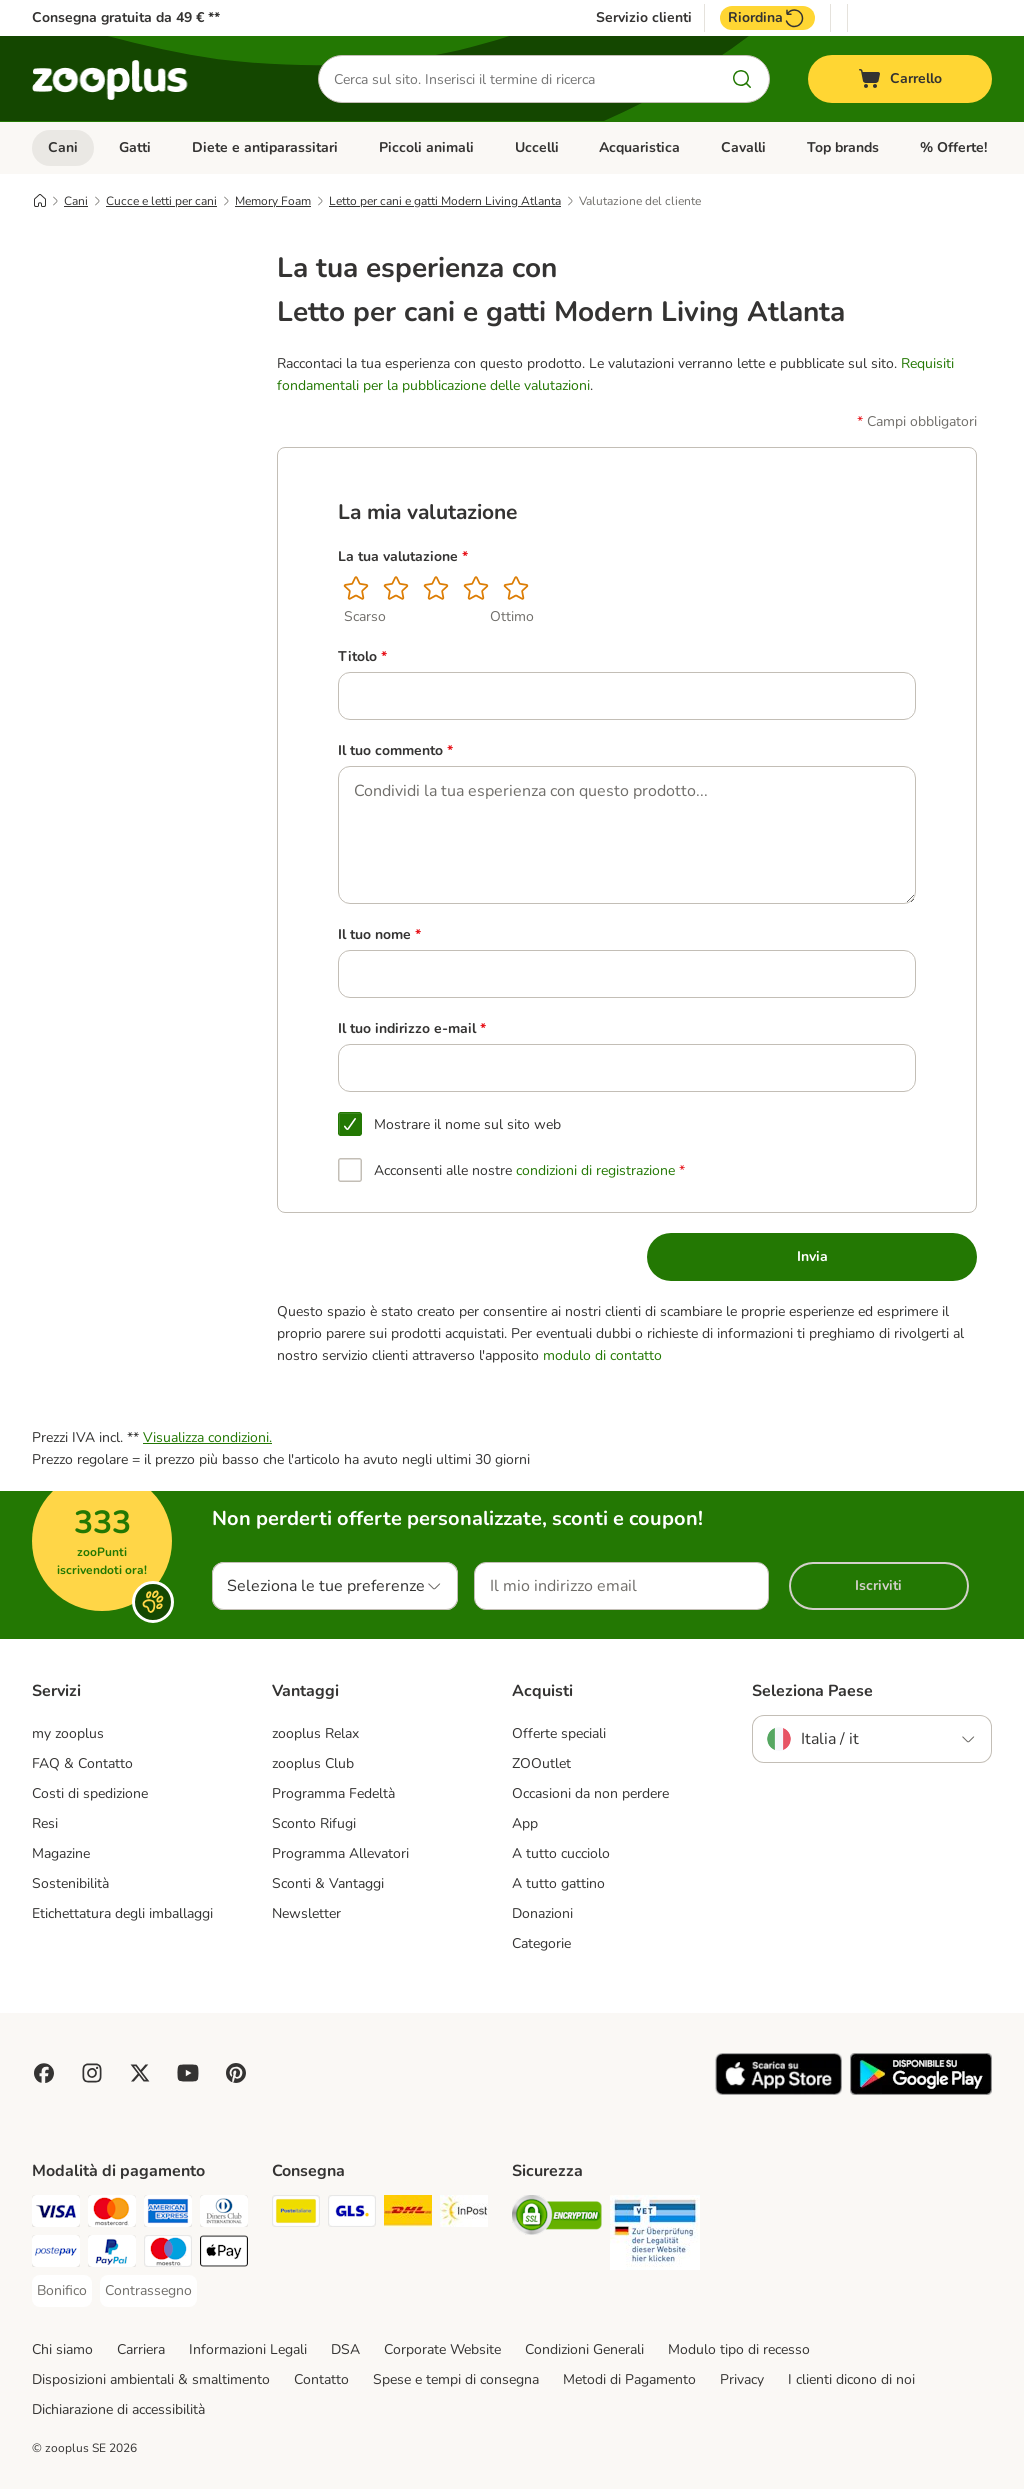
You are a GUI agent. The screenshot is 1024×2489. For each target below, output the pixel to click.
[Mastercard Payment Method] (112, 2214)
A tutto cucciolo (561, 1853)
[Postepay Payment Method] (56, 2254)
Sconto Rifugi (314, 1823)
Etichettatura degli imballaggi (122, 1913)
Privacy (742, 2379)
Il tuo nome (379, 935)
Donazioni (542, 1913)
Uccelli (537, 147)
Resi (45, 1823)
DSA (345, 2349)
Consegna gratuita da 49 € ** (126, 17)
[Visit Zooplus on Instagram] (92, 2073)
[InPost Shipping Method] (464, 2214)
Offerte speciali (559, 1733)
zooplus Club (313, 1763)
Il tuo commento (395, 751)
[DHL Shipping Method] (408, 2214)
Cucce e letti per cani (161, 201)
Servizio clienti (644, 18)
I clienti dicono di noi (851, 2379)
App (525, 1823)
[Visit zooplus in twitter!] (140, 2073)
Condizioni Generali (584, 2349)
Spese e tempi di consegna (456, 2379)
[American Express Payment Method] (168, 2214)
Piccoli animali (426, 147)
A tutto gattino (558, 1883)
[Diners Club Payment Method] (224, 2214)
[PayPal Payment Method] (112, 2254)
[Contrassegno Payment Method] (148, 2291)
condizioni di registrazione (595, 1170)
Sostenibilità (70, 1883)
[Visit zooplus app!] (778, 2090)
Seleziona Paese (812, 1691)
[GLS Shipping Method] (352, 2214)
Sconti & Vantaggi (328, 1883)
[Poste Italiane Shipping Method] (296, 2214)
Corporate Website (442, 2349)
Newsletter (306, 1913)
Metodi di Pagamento (629, 2379)
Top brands (843, 147)
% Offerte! (953, 147)
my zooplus (68, 1733)
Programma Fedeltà (333, 1793)
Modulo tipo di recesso (739, 2349)
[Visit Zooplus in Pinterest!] (236, 2073)
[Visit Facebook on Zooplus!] (44, 2073)
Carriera (141, 2349)
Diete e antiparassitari (265, 147)
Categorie (541, 1943)
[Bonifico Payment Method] (62, 2291)
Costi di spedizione (90, 1793)
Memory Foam (273, 201)
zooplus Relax (315, 1733)
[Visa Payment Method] (56, 2214)
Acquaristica (639, 147)
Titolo (362, 657)
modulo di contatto (602, 1355)
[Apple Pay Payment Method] (224, 2254)
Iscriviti (878, 1585)
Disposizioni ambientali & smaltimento (151, 2379)
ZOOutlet (541, 1763)
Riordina (767, 18)
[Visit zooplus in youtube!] (188, 2073)
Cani (63, 147)
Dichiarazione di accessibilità (118, 2409)
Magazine (61, 1853)
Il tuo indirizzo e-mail (412, 1029)
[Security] (557, 2218)
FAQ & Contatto (82, 1763)
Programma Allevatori (340, 1853)
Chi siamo (62, 2349)
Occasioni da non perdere (590, 1793)
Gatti (135, 147)
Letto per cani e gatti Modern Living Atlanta (445, 201)
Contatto (321, 2379)
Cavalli (743, 147)
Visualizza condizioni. (207, 1437)
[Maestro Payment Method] (168, 2254)
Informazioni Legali (248, 2349)
